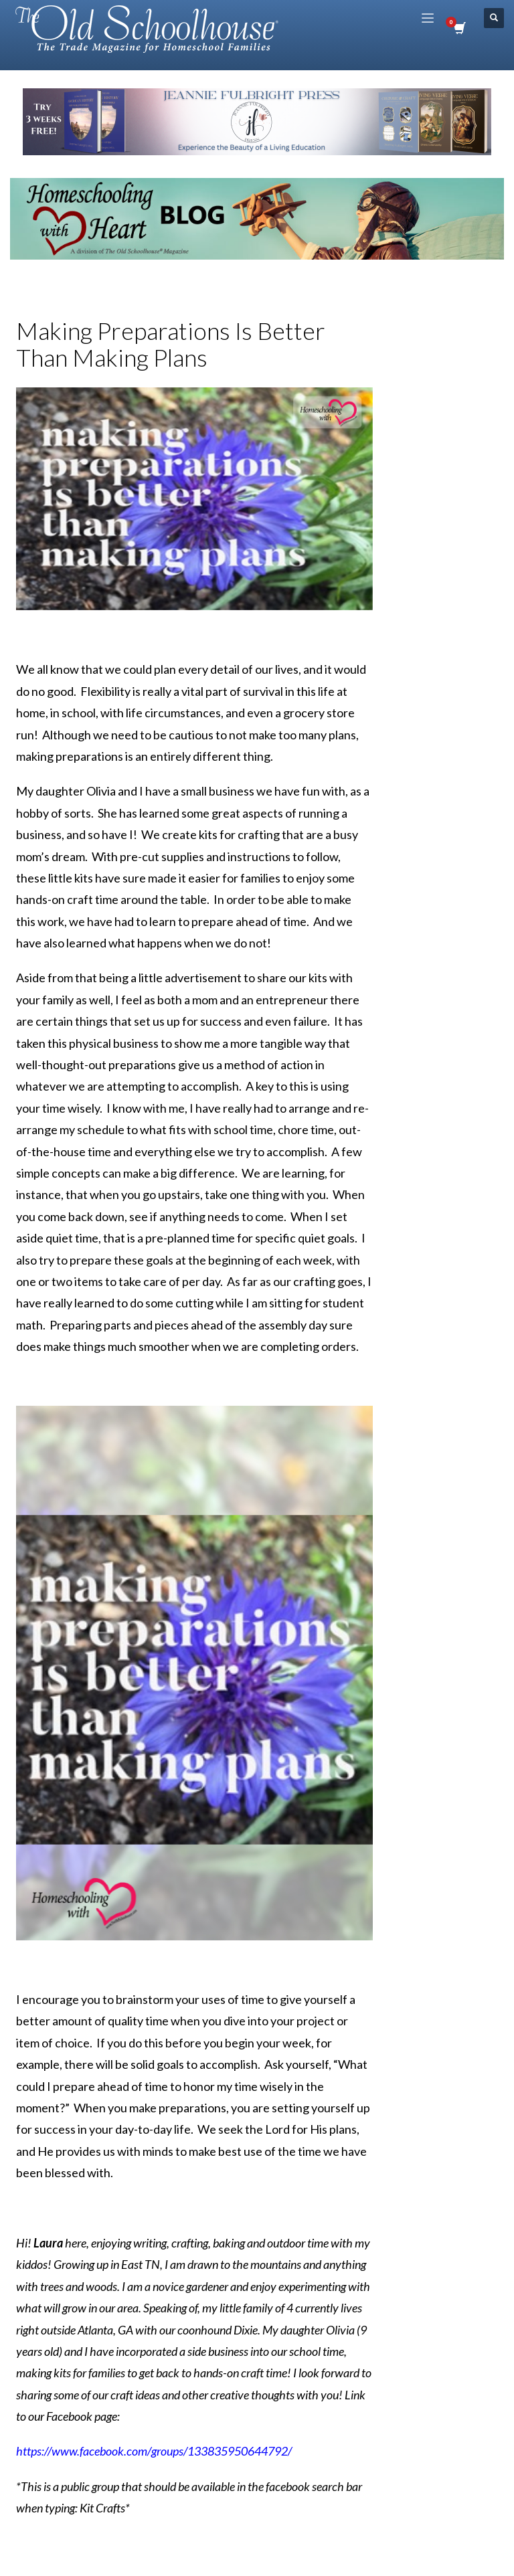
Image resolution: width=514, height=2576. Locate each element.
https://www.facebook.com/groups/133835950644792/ (154, 2451)
